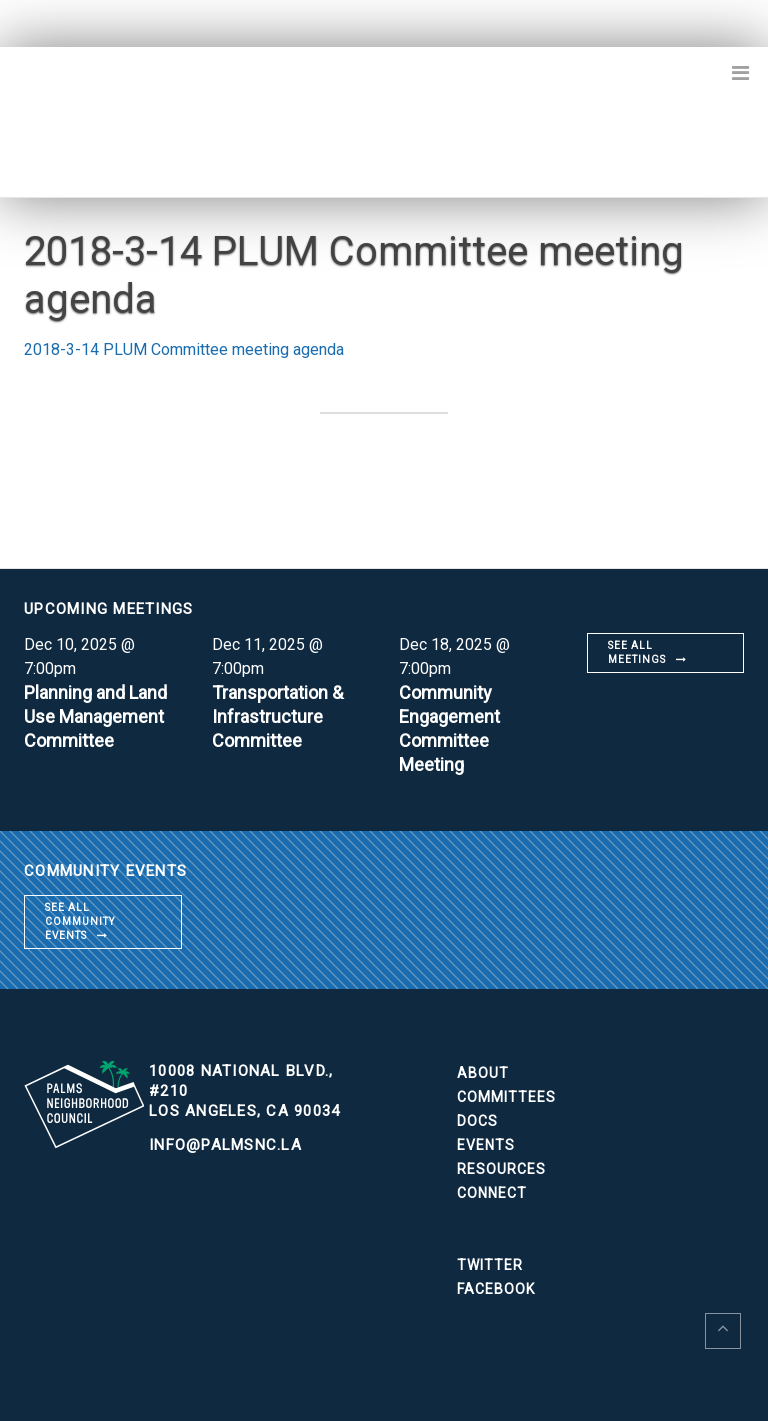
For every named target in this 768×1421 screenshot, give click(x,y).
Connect (492, 1193)
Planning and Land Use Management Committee (95, 716)
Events (486, 1145)
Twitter (490, 1265)
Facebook (496, 1289)
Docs (477, 1121)
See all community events (80, 921)
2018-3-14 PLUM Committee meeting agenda (184, 349)
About (483, 1073)
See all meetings (637, 652)
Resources (501, 1169)
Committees (506, 1097)
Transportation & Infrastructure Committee (277, 716)
